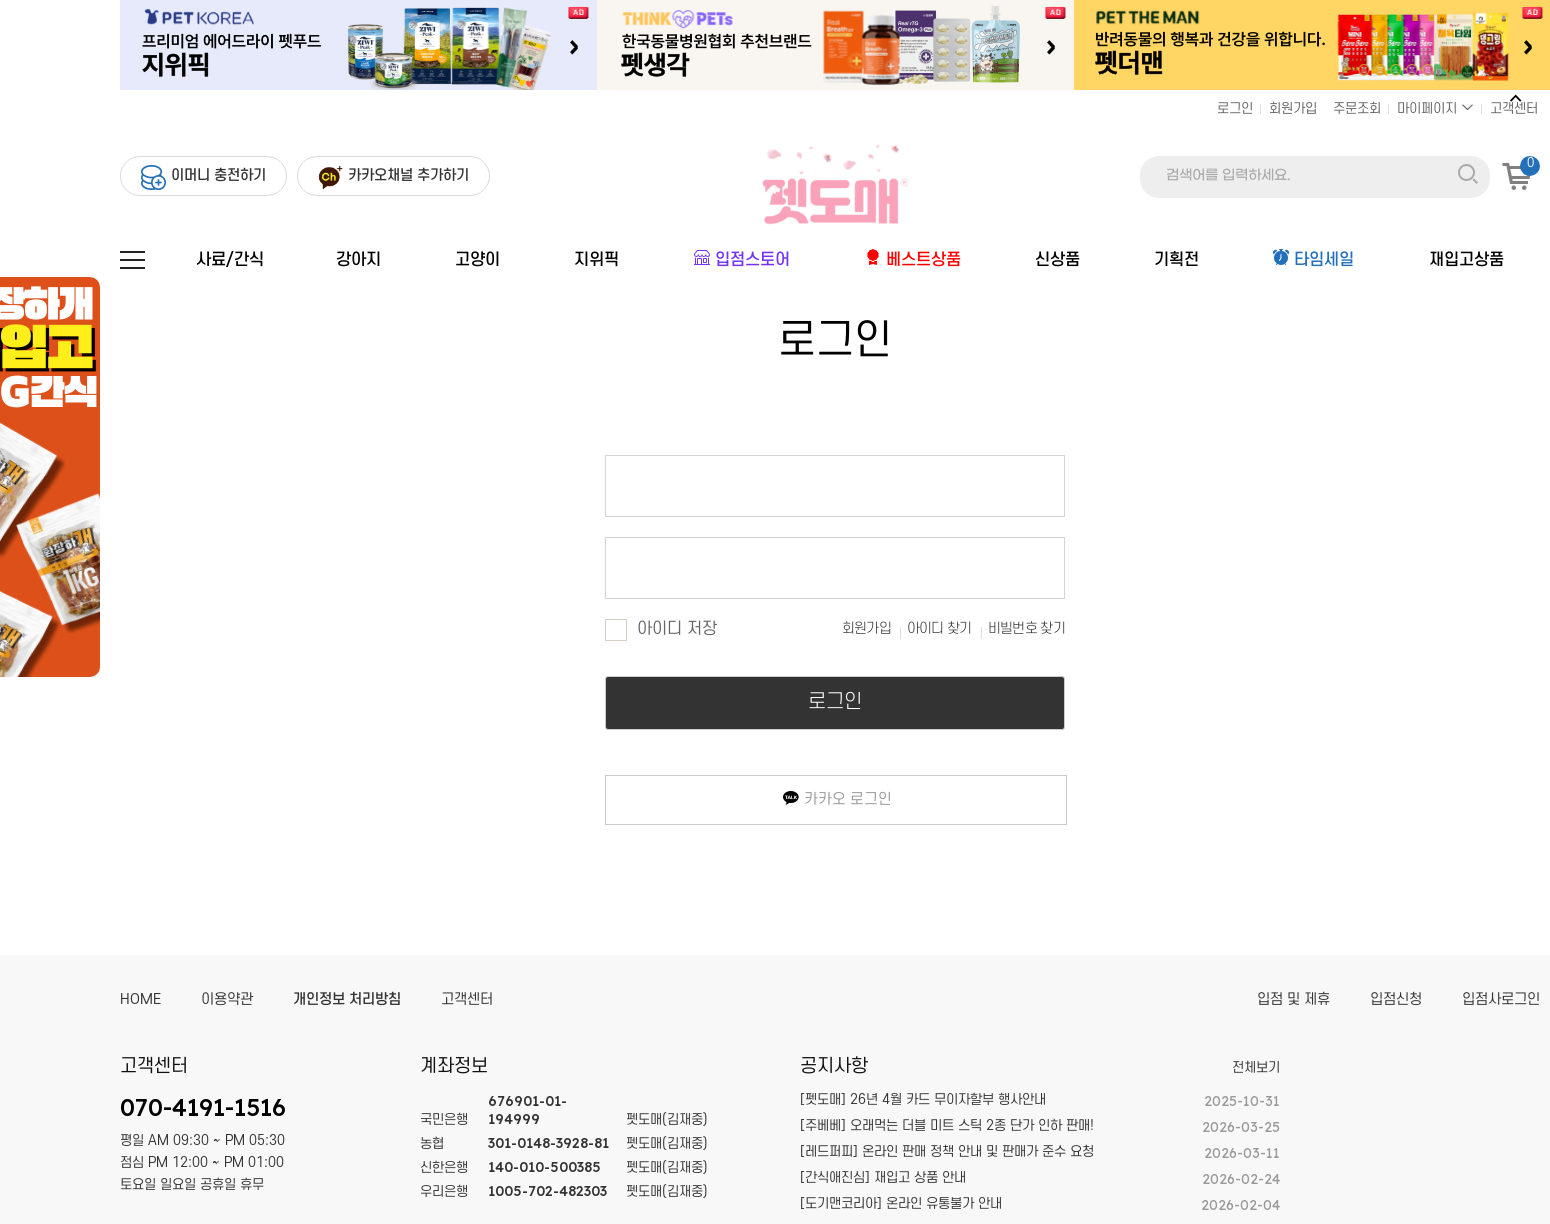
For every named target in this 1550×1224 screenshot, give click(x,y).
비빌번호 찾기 (1026, 628)
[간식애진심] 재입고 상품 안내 (883, 1177)
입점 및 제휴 (1293, 999)
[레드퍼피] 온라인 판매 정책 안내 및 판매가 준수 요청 (947, 1151)
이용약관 (227, 999)
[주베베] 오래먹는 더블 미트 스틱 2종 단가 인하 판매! (947, 1125)
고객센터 (1514, 108)
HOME (140, 999)
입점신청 (1396, 999)
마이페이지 (1435, 108)
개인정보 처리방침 (347, 999)
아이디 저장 (661, 629)
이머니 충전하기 (218, 175)
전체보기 (1256, 1067)
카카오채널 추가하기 (408, 175)
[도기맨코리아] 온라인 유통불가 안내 (901, 1203)
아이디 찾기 (939, 628)
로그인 (1235, 108)
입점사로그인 (1501, 999)
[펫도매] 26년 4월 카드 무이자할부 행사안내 (923, 1099)
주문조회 (1357, 108)
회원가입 (1293, 108)
